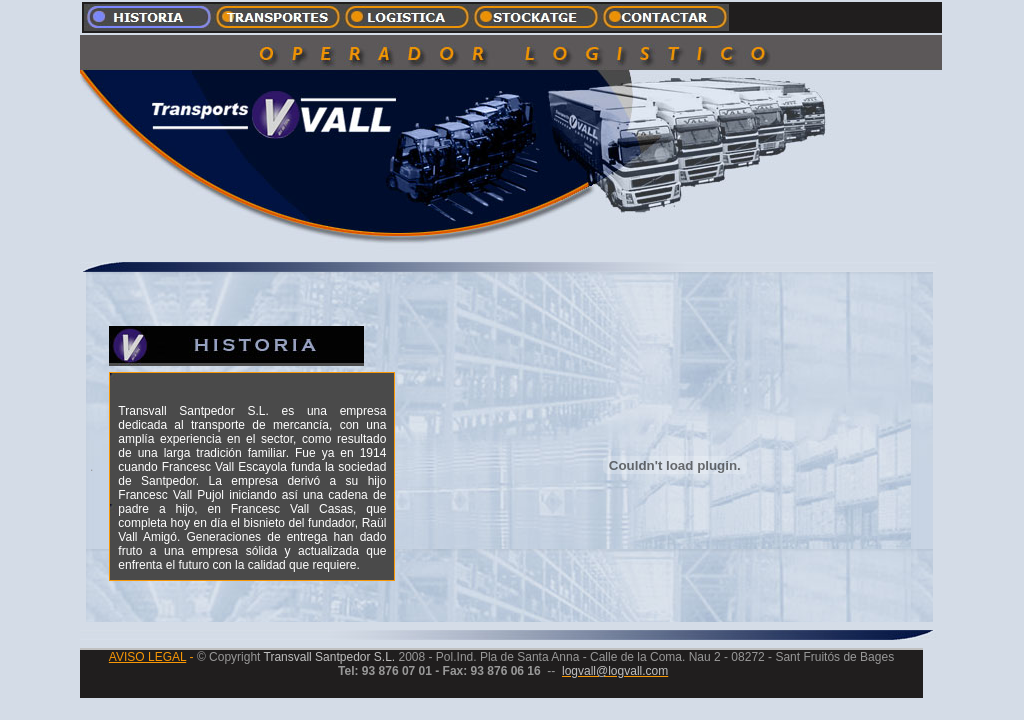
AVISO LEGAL (147, 657)
